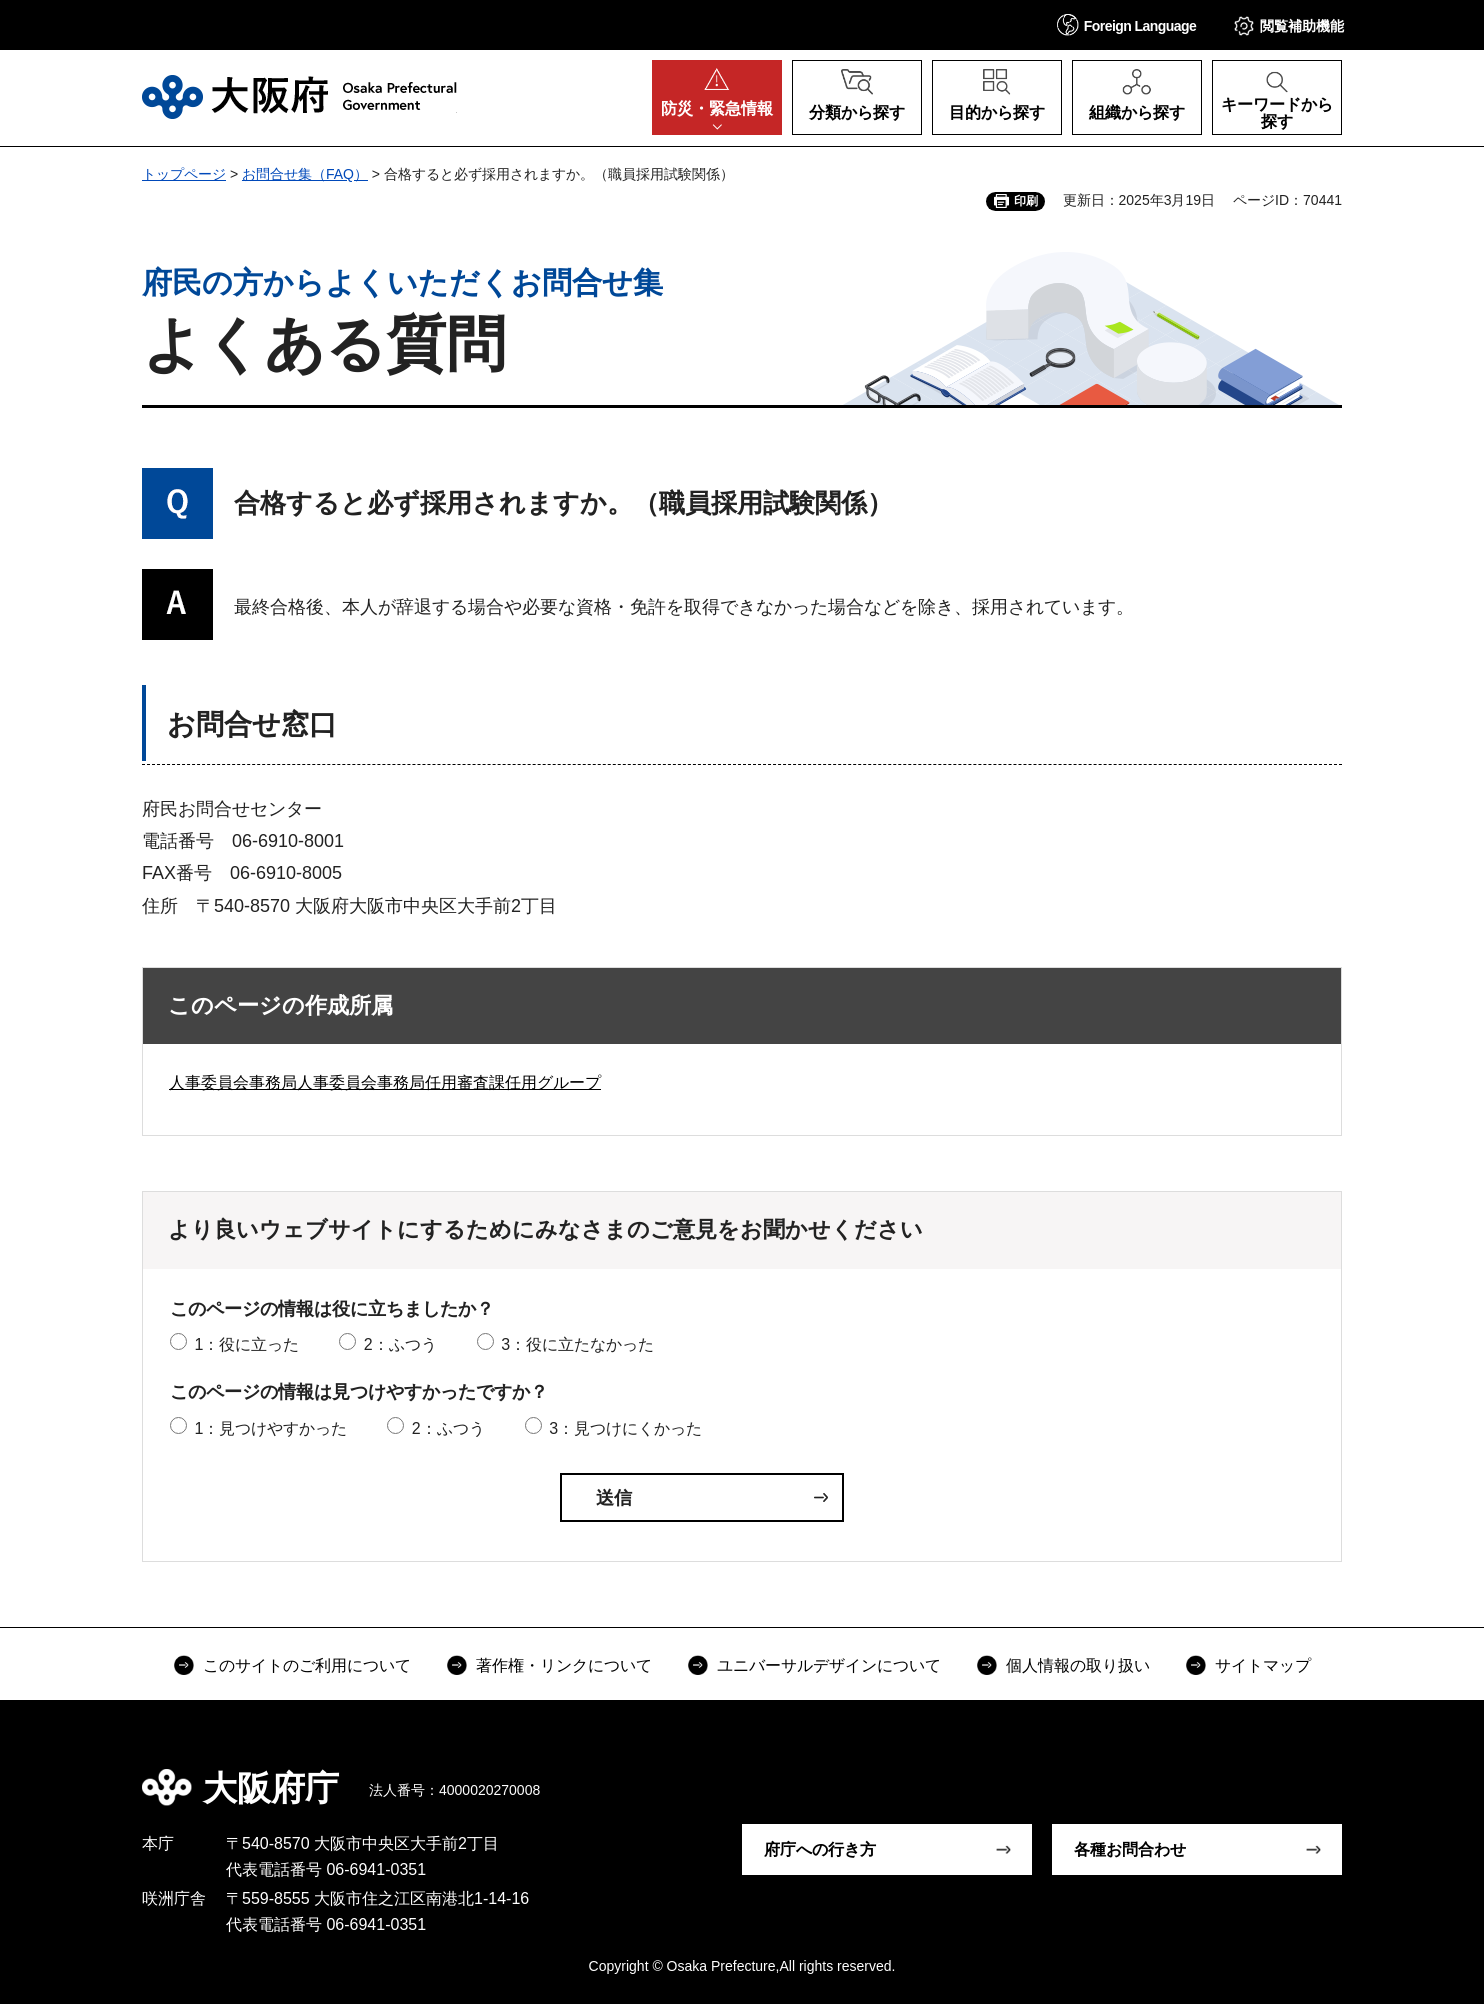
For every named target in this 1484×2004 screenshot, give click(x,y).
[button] (1127, 24)
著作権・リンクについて (564, 1665)
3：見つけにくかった (625, 1428)
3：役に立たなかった (577, 1344)
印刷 (1026, 201)
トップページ (184, 174)
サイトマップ (1263, 1665)
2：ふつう (400, 1344)
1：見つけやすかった (270, 1428)
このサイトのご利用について (307, 1665)
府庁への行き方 (820, 1849)
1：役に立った (246, 1344)
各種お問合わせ (1130, 1849)
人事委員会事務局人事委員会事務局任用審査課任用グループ (385, 1082)
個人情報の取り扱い (1078, 1665)
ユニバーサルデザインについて (829, 1665)
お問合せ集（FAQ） (305, 174)
